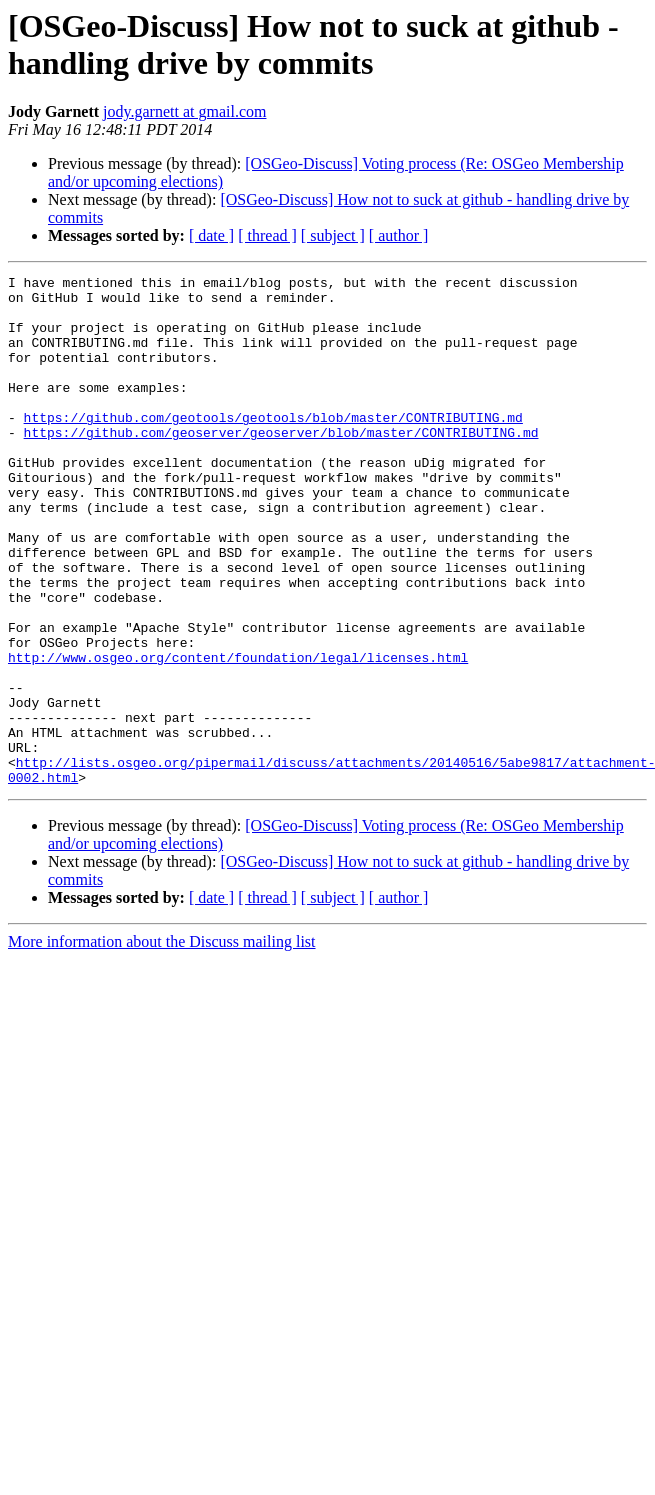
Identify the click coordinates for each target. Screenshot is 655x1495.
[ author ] (399, 235)
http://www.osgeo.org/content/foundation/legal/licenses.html (238, 735)
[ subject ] (333, 235)
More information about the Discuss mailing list (162, 1043)
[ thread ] (267, 235)
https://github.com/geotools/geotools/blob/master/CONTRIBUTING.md (273, 447)
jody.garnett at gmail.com (184, 111)
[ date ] (211, 235)
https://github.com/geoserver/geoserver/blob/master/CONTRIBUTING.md (281, 465)
